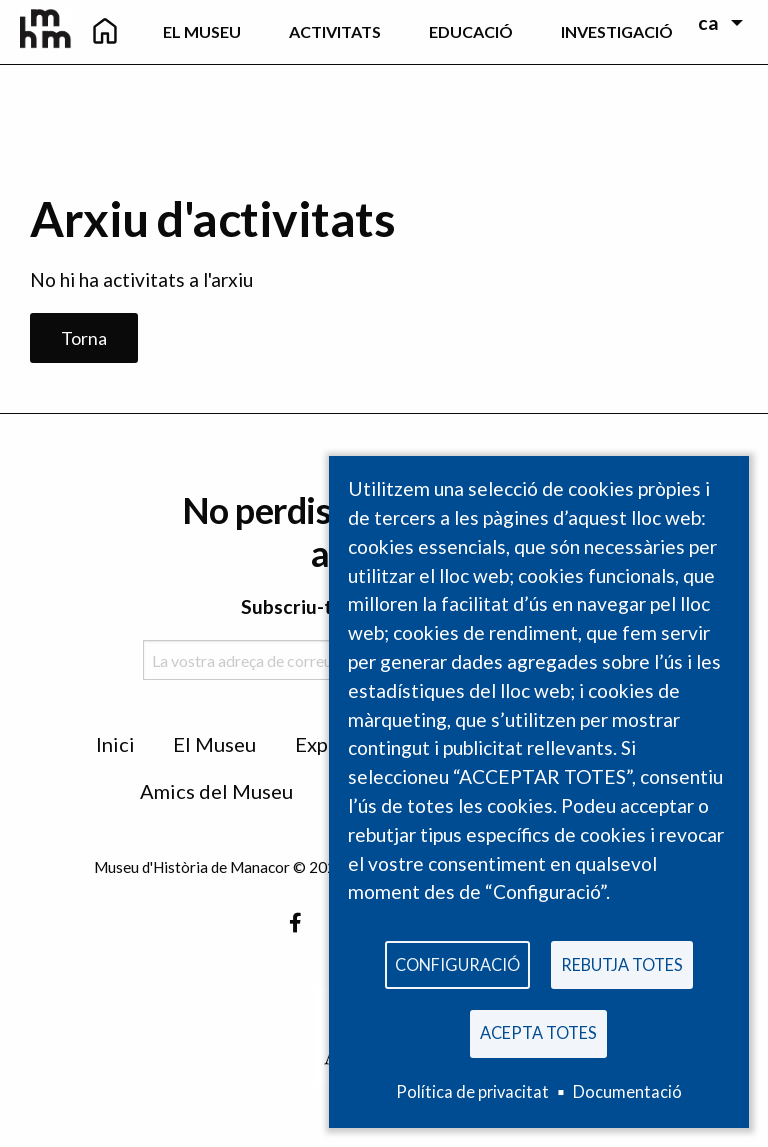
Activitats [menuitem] (335, 31)
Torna (84, 338)
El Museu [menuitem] (202, 31)
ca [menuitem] (708, 22)
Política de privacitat (472, 1091)
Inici (115, 744)
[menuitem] (105, 32)
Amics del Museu (216, 791)
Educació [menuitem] (471, 31)
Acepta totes (538, 1032)
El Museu (214, 744)
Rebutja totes (622, 964)
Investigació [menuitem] (617, 31)
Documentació (627, 1091)
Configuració (457, 964)
